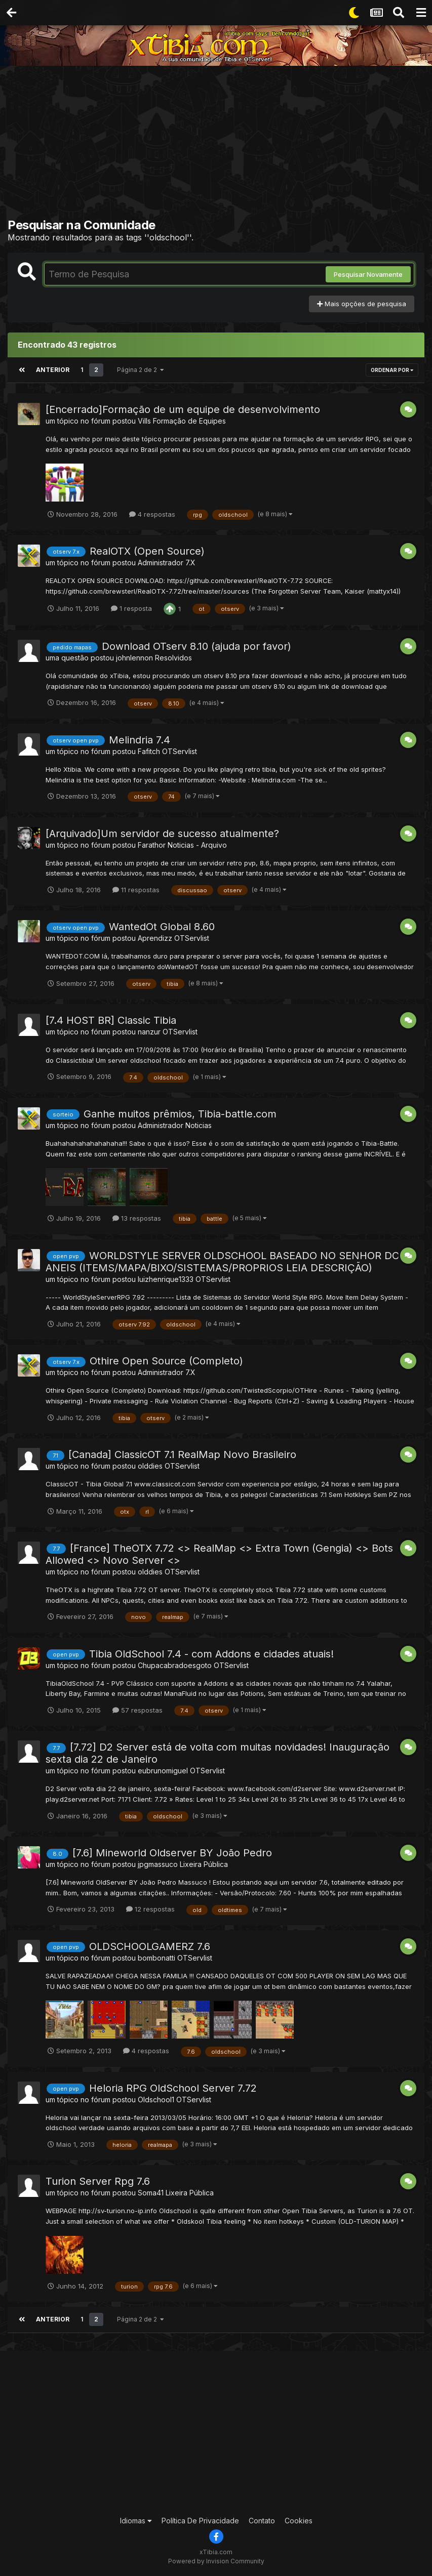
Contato (262, 2520)
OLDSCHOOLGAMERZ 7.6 (149, 1946)
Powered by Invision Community (216, 2561)
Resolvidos (173, 657)
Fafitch (149, 751)
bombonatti (156, 1958)
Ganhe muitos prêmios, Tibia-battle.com (180, 1114)
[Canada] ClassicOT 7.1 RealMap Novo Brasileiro (182, 1454)
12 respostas (150, 1909)
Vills (144, 421)
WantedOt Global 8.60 (162, 927)
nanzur (149, 1031)
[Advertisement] (220, 144)
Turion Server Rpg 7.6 (98, 2181)
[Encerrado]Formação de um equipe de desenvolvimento (183, 409)
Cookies (298, 2520)
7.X (190, 562)
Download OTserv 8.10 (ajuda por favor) (196, 646)
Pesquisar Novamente (368, 274)
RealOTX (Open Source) (147, 551)
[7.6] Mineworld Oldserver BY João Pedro (172, 1853)
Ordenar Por (392, 370)
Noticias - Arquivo (197, 844)
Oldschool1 (156, 2099)
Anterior (52, 369)
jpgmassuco (158, 1864)
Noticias (198, 1125)
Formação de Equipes (189, 421)
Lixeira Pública (204, 1864)
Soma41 (151, 2192)
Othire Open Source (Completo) (166, 1361)
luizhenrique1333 (165, 1278)
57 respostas (137, 1710)
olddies (150, 1466)
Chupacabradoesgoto (175, 1664)
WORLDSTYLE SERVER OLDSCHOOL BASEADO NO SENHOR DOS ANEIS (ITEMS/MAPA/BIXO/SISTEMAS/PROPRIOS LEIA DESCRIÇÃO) (226, 1261)
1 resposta (131, 608)
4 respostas (152, 514)
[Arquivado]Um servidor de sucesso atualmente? (162, 833)
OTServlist (179, 751)
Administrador (160, 562)
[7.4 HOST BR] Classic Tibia (111, 1020)
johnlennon (134, 657)
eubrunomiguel (163, 1770)
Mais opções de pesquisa (361, 304)
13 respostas (136, 1218)
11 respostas (136, 890)
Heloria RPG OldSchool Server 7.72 (173, 2088)
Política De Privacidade (200, 2520)
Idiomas (136, 2520)
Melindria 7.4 (139, 740)
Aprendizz (155, 938)
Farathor (152, 844)
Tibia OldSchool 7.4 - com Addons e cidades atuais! (211, 1653)
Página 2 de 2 (139, 369)
